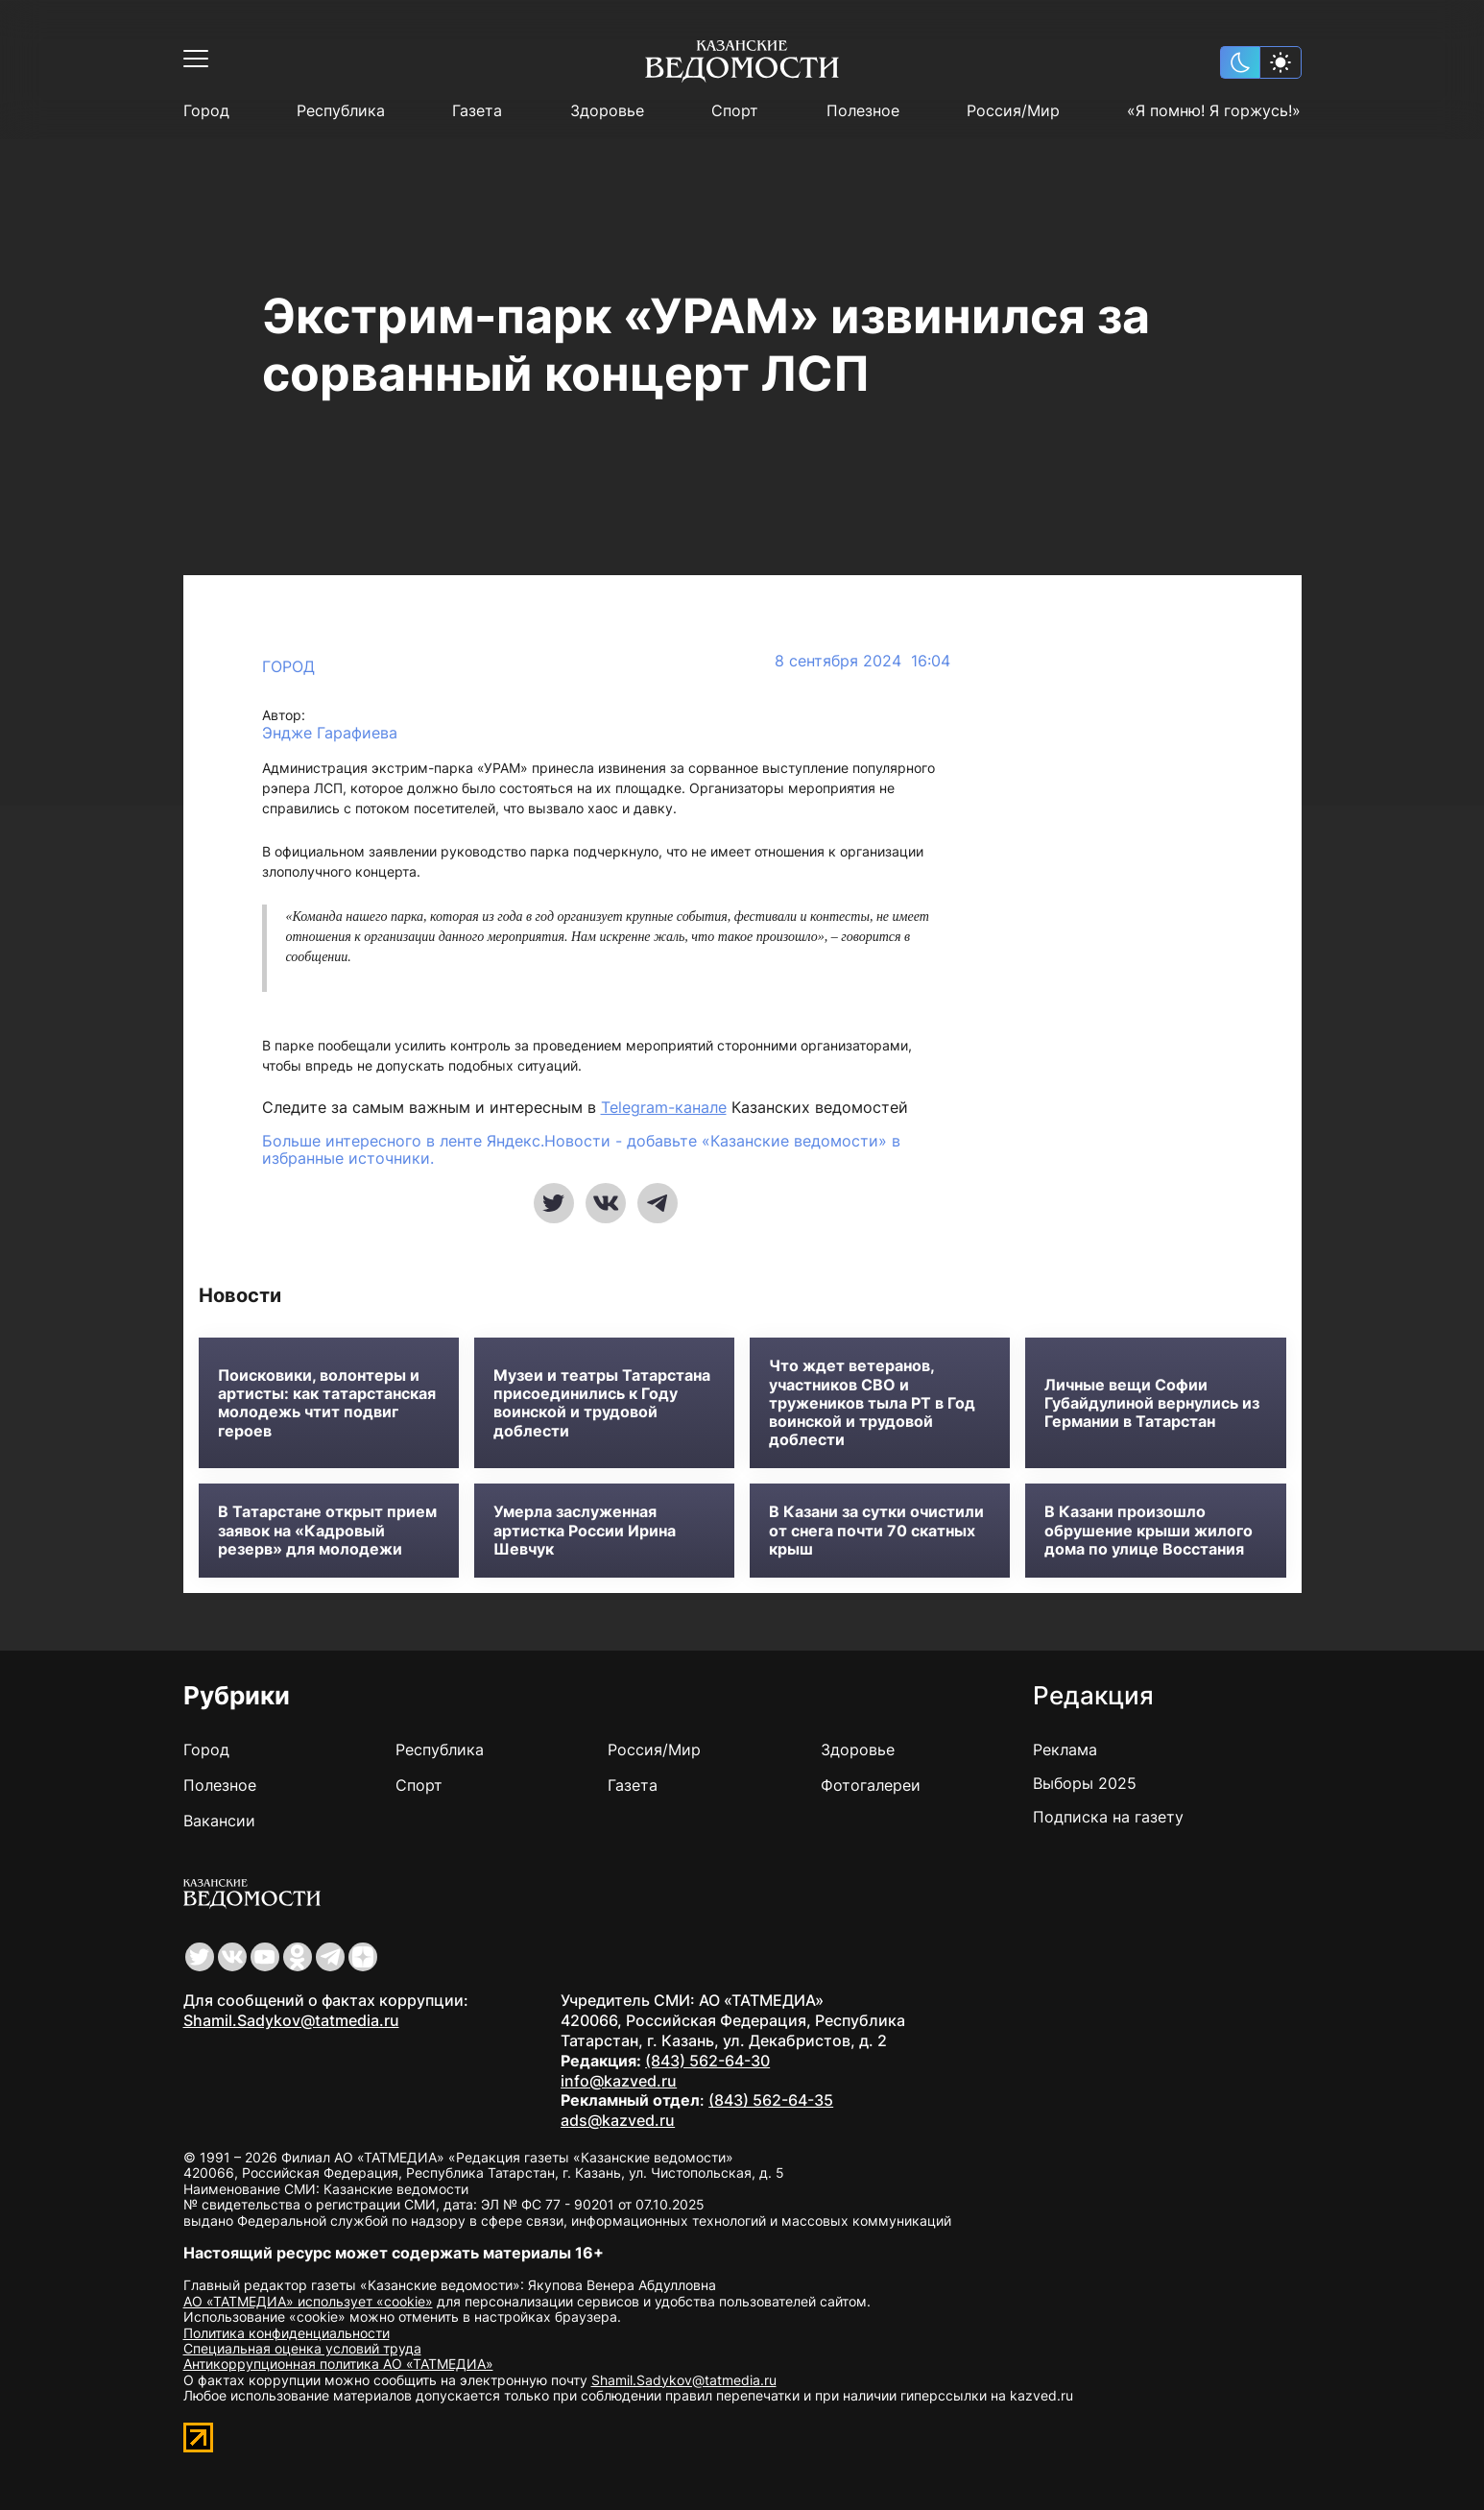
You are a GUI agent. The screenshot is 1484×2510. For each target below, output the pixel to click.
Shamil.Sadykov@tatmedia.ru (291, 2020)
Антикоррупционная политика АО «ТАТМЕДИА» (338, 2363)
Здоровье (607, 111)
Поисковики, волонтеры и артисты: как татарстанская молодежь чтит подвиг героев (327, 1403)
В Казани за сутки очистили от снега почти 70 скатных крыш (876, 1530)
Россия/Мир (1013, 111)
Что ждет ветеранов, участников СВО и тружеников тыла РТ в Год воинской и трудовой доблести (872, 1403)
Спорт (734, 111)
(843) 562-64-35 (770, 2100)
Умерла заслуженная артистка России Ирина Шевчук (584, 1530)
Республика (341, 111)
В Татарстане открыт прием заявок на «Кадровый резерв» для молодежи (327, 1530)
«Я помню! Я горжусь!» (1214, 111)
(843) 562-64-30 (707, 2060)
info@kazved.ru (619, 2080)
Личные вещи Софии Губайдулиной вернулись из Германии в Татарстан (1151, 1403)
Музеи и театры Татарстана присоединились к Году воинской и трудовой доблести (601, 1403)
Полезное (862, 111)
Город (206, 111)
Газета (477, 111)
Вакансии (219, 1820)
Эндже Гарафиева (329, 733)
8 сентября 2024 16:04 (862, 661)
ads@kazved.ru (618, 2120)
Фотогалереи (871, 1785)
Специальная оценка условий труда (302, 2348)
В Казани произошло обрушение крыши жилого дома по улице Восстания (1148, 1530)
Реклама (1065, 1749)
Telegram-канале (664, 1107)
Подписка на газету (1108, 1816)
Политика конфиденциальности (286, 2333)
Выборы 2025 (1085, 1783)
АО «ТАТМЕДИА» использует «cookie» (308, 2301)
